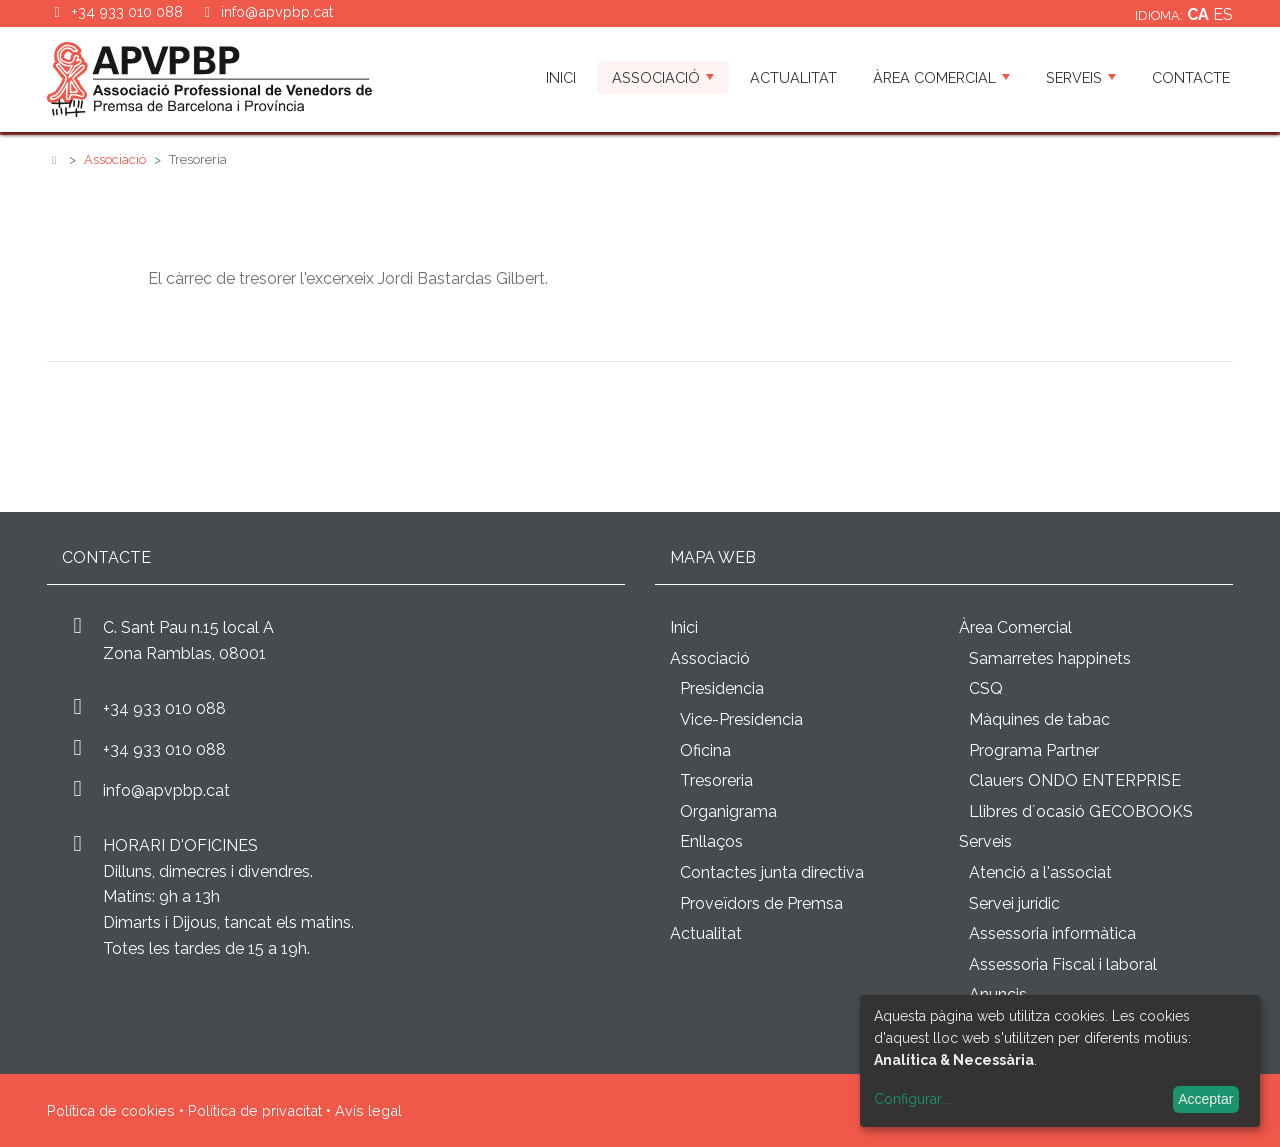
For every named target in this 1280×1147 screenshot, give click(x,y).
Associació (663, 77)
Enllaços (711, 841)
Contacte (1191, 77)
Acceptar (1205, 1099)
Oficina (705, 750)
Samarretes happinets (1050, 658)
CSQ (986, 688)
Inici (561, 77)
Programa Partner (1034, 750)
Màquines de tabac (1039, 719)
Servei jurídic (1014, 903)
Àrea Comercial (941, 77)
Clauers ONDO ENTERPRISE (1075, 780)
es (1223, 14)
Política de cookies (111, 1110)
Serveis (1081, 77)
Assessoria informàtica (1052, 933)
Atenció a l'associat (1040, 872)
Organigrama (728, 811)
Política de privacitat (255, 1110)
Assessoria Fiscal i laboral (1063, 964)
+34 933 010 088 (164, 708)
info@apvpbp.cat (277, 11)
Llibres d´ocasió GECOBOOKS (1081, 811)
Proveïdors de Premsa (761, 903)
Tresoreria (716, 780)
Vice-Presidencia (741, 719)
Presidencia (722, 688)
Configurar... (912, 1099)
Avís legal (368, 1110)
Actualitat (793, 77)
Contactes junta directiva (772, 872)
